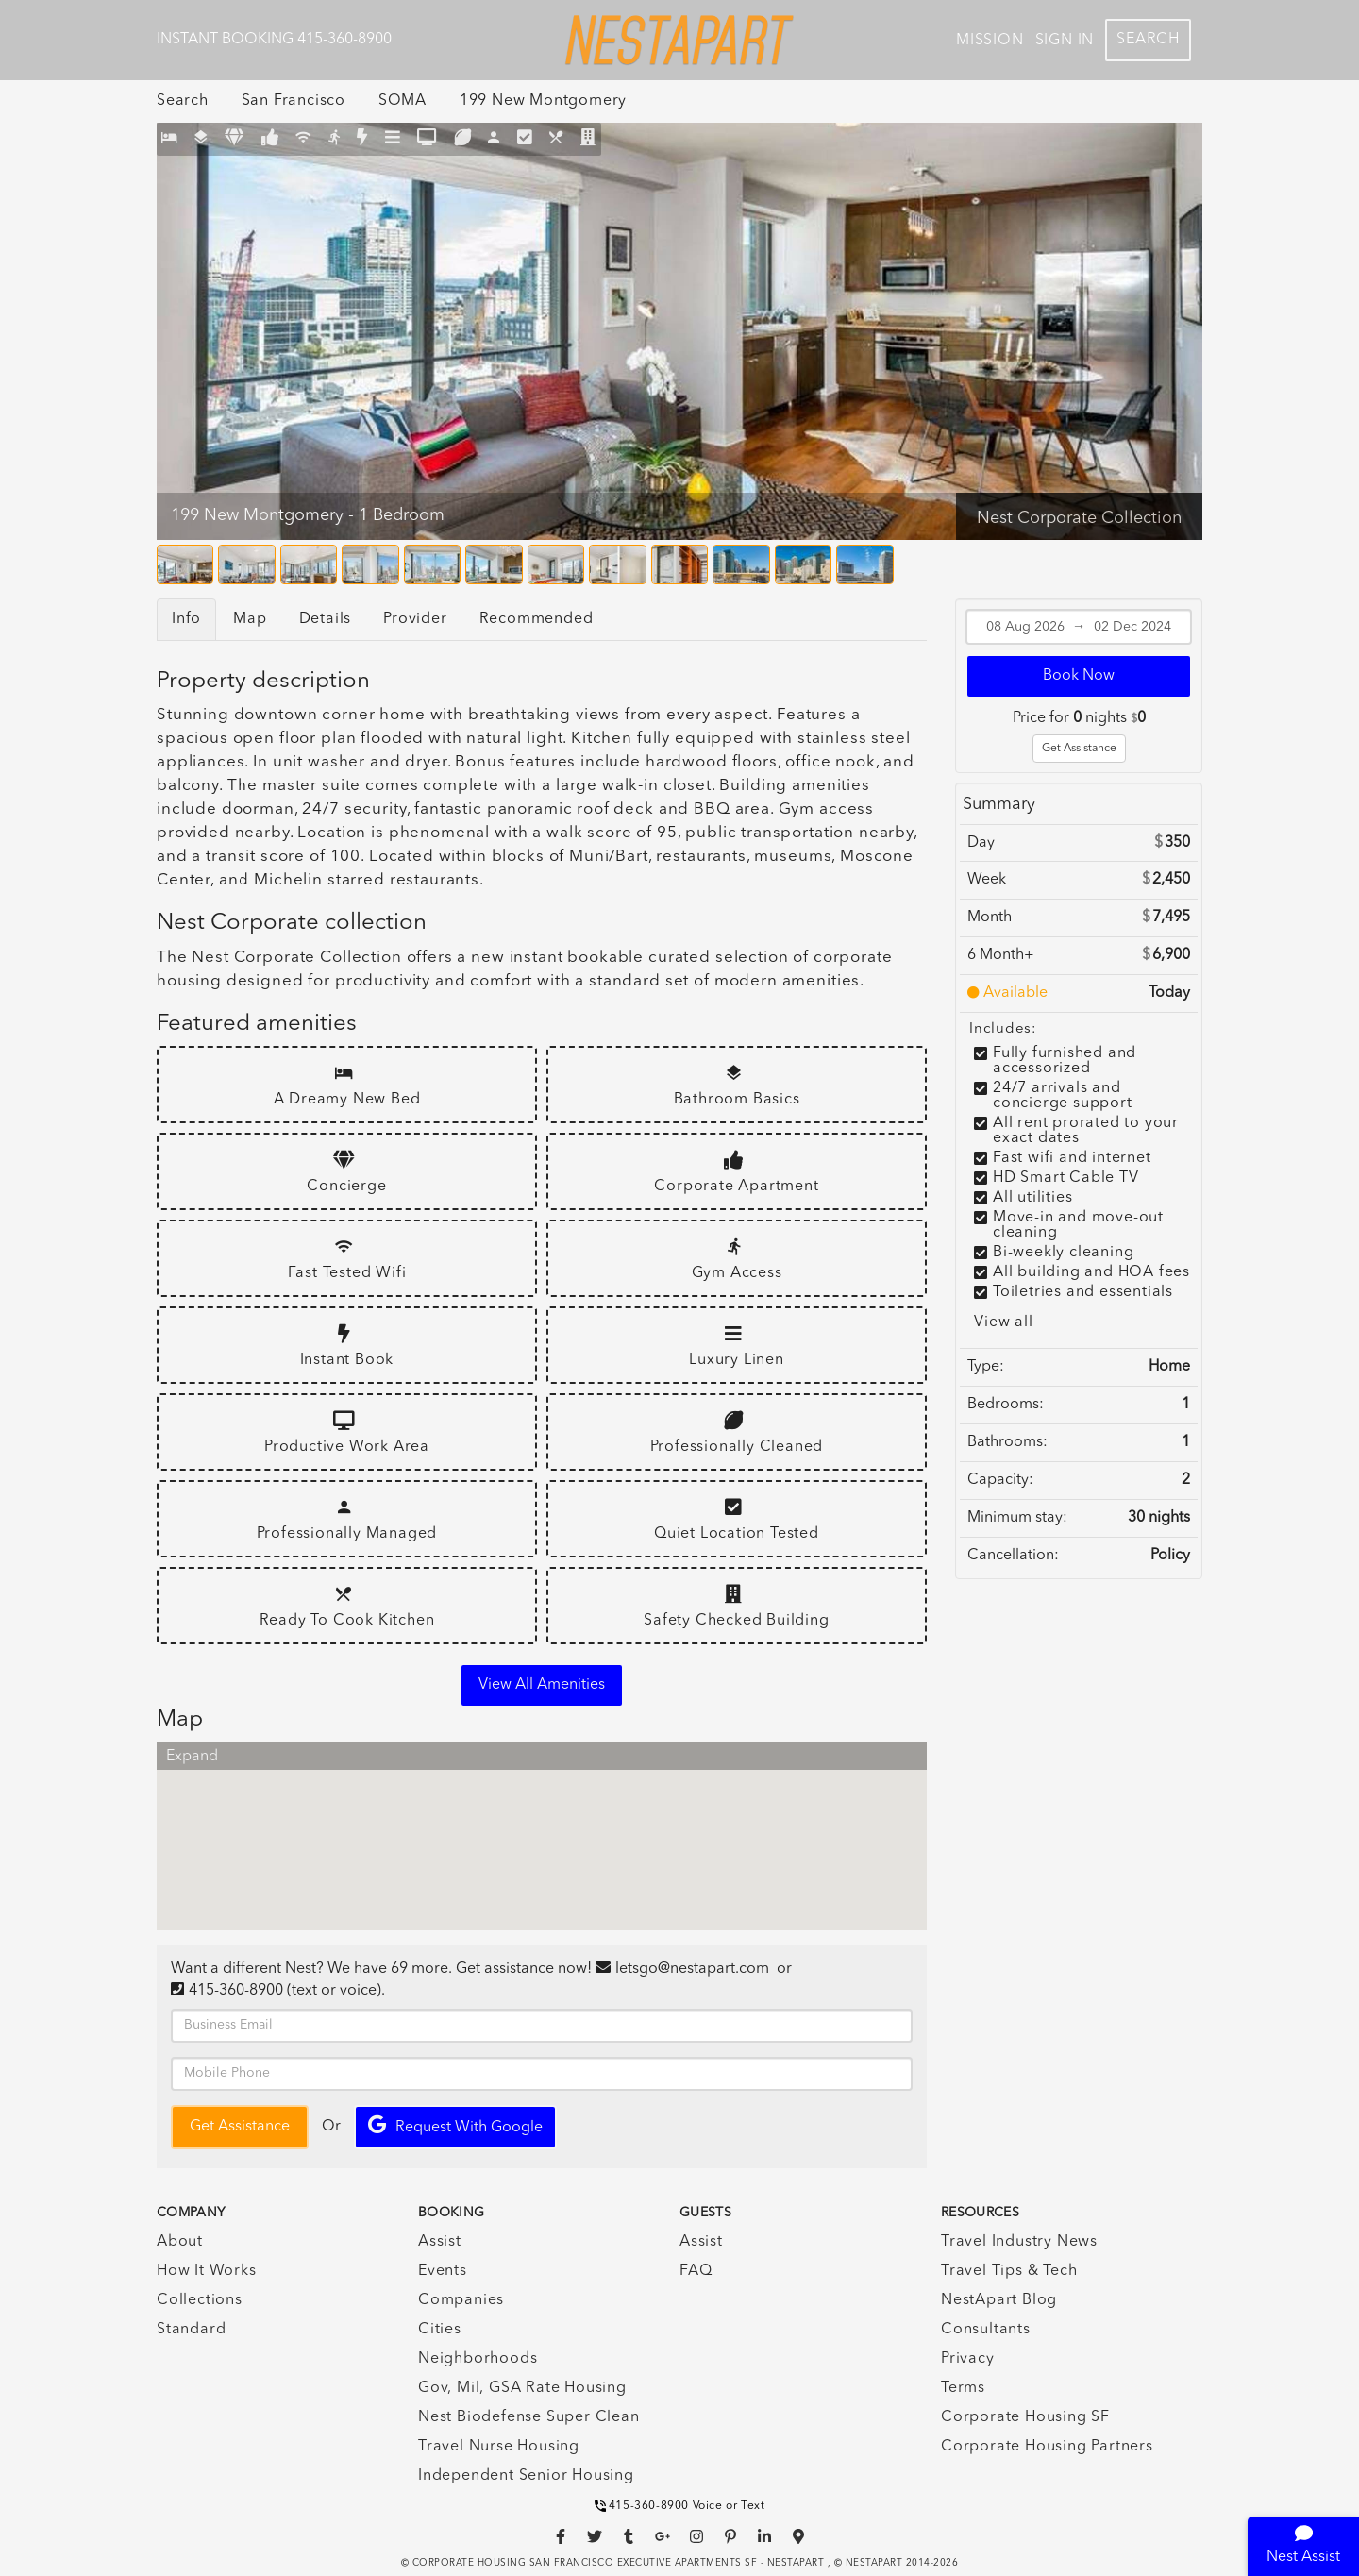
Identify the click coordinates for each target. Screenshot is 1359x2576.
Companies (461, 2300)
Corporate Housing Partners (1047, 2446)
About (180, 2241)
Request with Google (455, 2125)
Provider (414, 619)
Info (186, 619)
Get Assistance (1079, 748)
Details (325, 619)
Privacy (968, 2358)
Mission (990, 40)
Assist (439, 2241)
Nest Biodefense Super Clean (529, 2417)
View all (1003, 1322)
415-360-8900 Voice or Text (680, 2506)
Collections (200, 2300)
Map (249, 619)
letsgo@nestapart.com (692, 1969)
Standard (191, 2329)
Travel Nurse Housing (498, 2446)
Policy (1170, 1555)
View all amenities (541, 1684)
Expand (192, 1756)
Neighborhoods (477, 2358)
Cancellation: (1013, 1555)
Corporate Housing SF (1025, 2417)
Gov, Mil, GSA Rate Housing (522, 2388)
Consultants (986, 2329)
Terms (963, 2388)
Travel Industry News (1019, 2241)
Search (1148, 39)
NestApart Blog (999, 2300)
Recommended (536, 619)
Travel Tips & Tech (1009, 2271)
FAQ (696, 2271)
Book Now (1079, 675)
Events (442, 2271)
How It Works (207, 2271)
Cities (439, 2329)
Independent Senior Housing (526, 2475)
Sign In (1065, 40)
